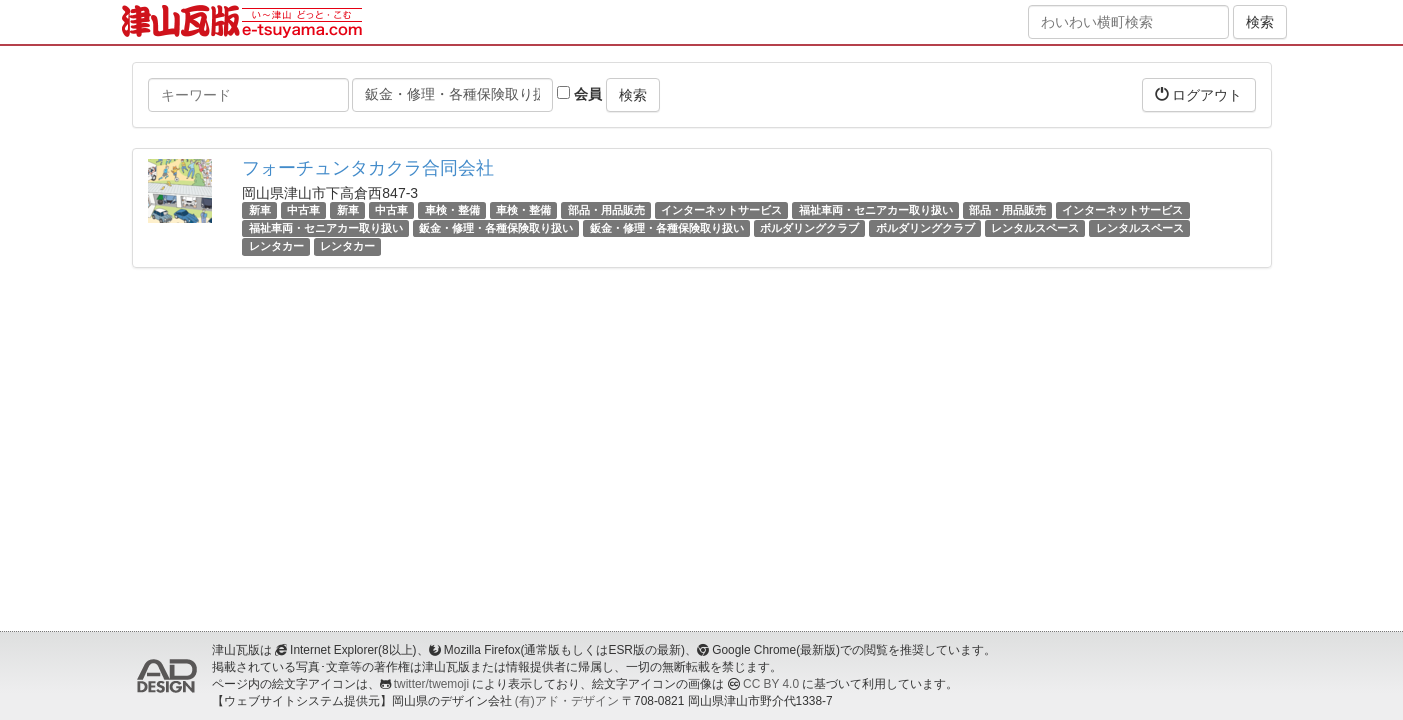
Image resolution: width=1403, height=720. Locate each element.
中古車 (303, 210)
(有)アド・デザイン (567, 701)
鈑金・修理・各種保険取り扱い (496, 228)
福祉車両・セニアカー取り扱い (876, 210)
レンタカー (276, 246)
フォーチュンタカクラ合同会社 (368, 168)
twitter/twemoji (431, 684)
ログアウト (1199, 94)
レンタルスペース (1035, 228)
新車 (260, 210)
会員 (579, 94)
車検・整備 (452, 210)
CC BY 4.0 (771, 684)
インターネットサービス (721, 210)
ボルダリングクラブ (809, 228)
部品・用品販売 (606, 210)
